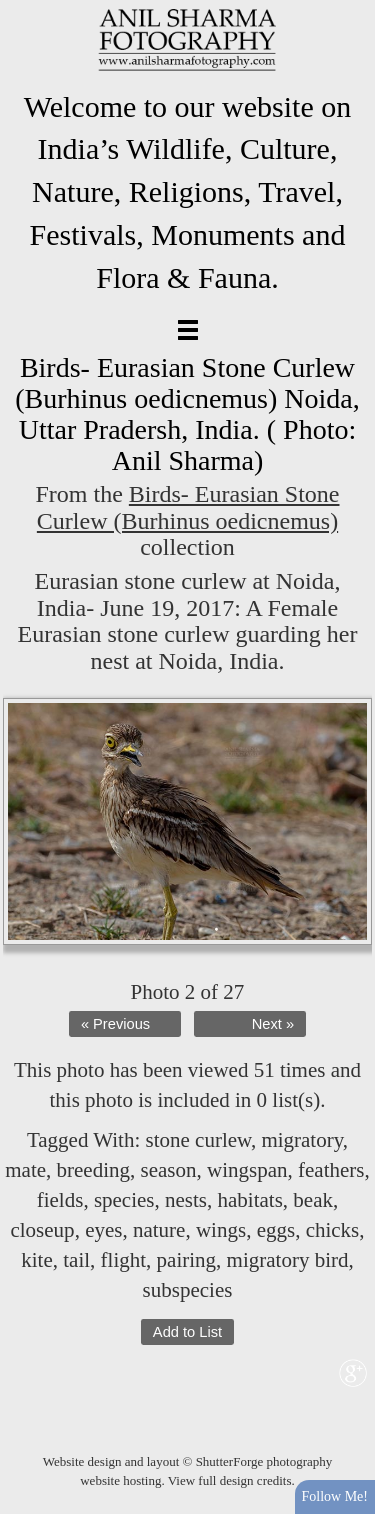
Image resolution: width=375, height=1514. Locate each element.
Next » (273, 1024)
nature (159, 1230)
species (124, 1200)
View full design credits (230, 1480)
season (169, 1170)
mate (25, 1170)
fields (60, 1200)
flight (124, 1260)
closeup (42, 1230)
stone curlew (198, 1140)
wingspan (247, 1170)
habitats (250, 1200)
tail (76, 1260)
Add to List (187, 1332)
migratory (301, 1140)
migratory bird (288, 1260)
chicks (333, 1230)
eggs (276, 1230)
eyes (103, 1230)
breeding (93, 1170)
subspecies (188, 1290)
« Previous (115, 1024)
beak (313, 1200)
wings (221, 1230)
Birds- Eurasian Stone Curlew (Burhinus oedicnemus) (188, 507)
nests (186, 1200)
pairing (186, 1260)
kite (37, 1260)
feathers (331, 1170)
